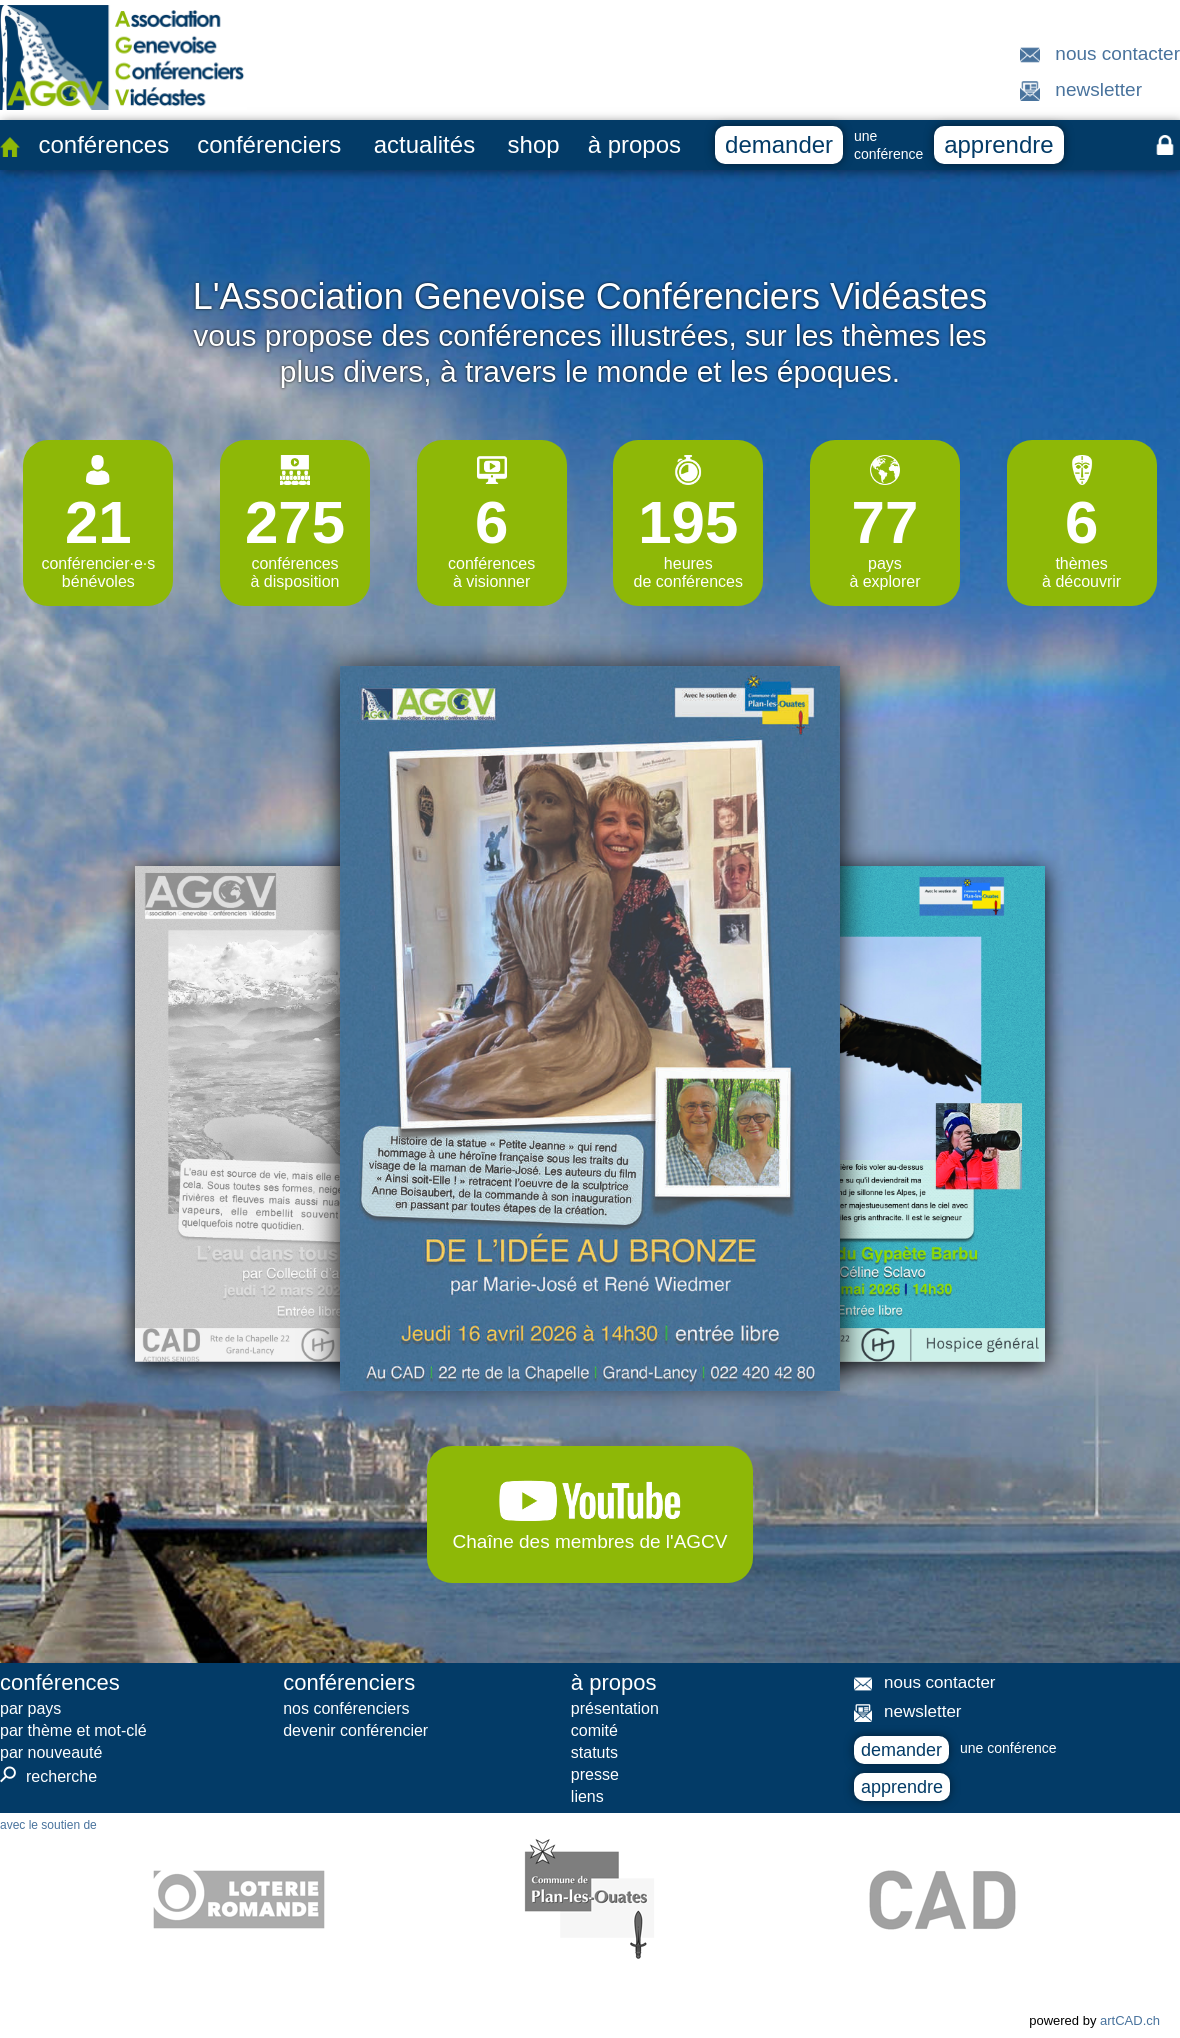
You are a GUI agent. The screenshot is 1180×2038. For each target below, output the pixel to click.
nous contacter (1117, 53)
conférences (103, 144)
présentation (615, 1708)
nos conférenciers (346, 1708)
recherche (48, 1776)
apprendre (998, 144)
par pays (30, 1708)
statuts (594, 1752)
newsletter (1098, 89)
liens (587, 1796)
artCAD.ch (1130, 2020)
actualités (424, 144)
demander (779, 144)
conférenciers (269, 144)
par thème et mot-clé (73, 1730)
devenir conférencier (355, 1730)
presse (595, 1774)
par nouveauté (51, 1752)
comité (594, 1730)
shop (534, 144)
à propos (634, 144)
